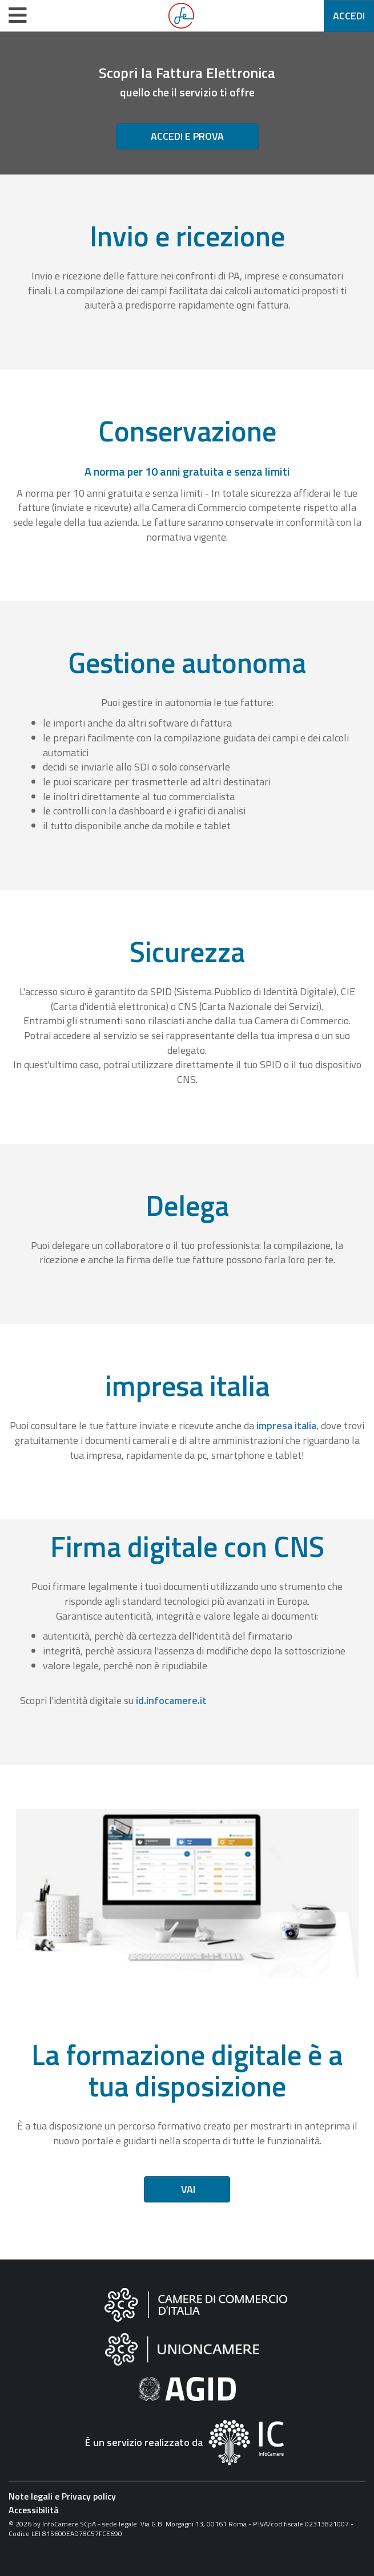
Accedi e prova (187, 136)
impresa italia (286, 1425)
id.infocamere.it (171, 1700)
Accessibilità (34, 2510)
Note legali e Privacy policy (62, 2496)
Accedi (349, 15)
